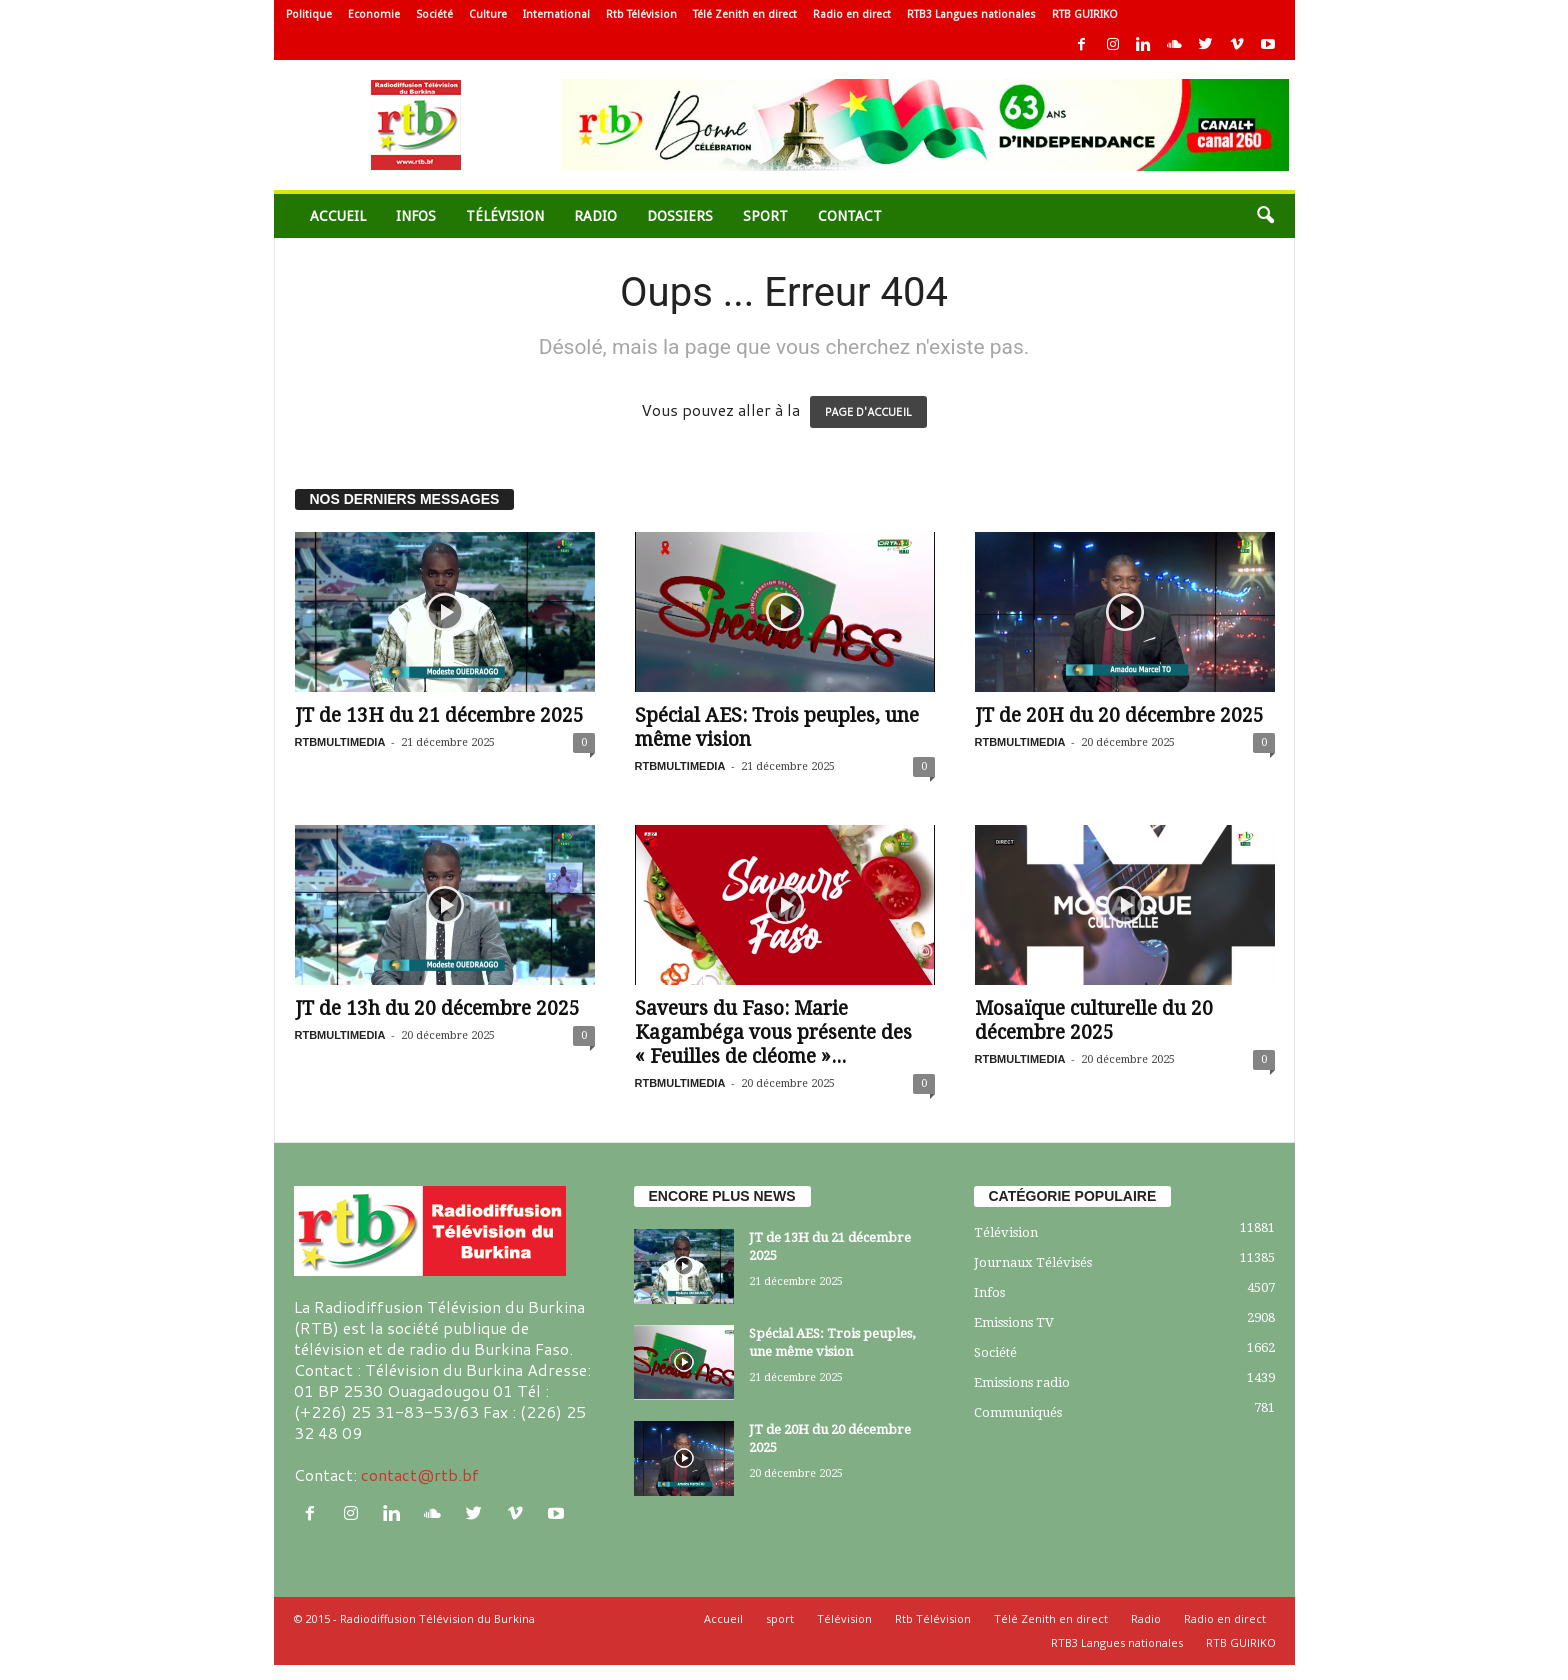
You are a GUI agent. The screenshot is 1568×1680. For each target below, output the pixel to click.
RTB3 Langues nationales (971, 14)
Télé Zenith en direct (745, 14)
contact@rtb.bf (420, 1474)
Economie (374, 14)
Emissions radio (1022, 1382)
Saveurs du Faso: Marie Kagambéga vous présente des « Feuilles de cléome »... (773, 1032)
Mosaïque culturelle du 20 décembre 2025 (1094, 1020)
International (556, 14)
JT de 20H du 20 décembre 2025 (1119, 715)
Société (434, 14)
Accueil (338, 216)
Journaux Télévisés (1033, 1262)
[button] (1265, 216)
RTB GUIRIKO (1085, 14)
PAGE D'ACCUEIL (868, 412)
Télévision (505, 216)
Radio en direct (852, 14)
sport (765, 216)
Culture (488, 14)
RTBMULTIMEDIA (340, 742)
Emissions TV (1014, 1322)
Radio (595, 216)
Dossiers (680, 216)
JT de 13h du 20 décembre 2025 (437, 1008)
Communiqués (1018, 1412)
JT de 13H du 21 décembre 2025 (439, 715)
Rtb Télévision (641, 14)
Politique (309, 14)
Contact (850, 216)
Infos (416, 216)
